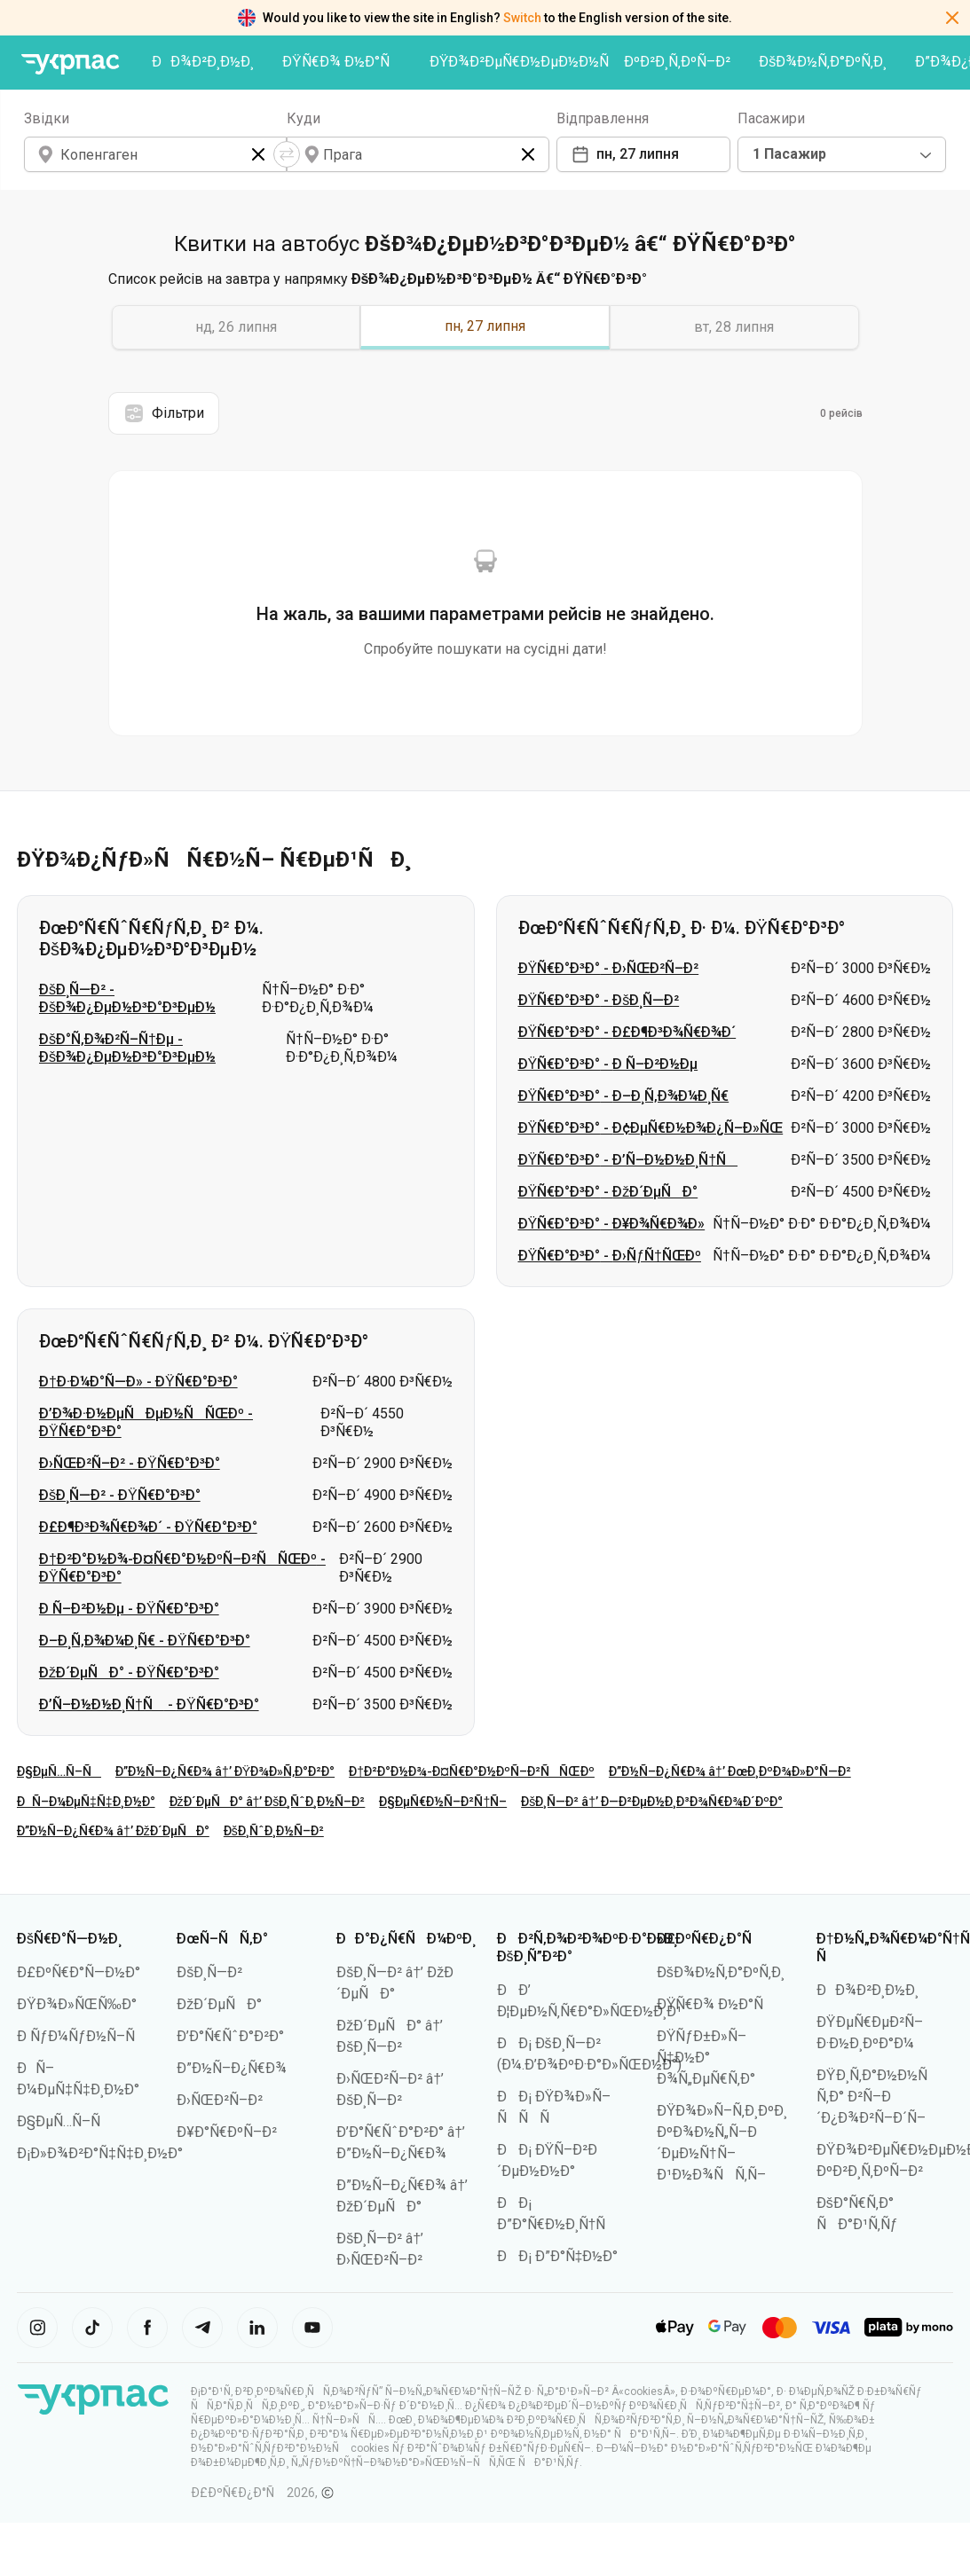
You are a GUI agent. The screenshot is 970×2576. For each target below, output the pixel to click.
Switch (522, 18)
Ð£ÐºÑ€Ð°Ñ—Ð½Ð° (78, 1972)
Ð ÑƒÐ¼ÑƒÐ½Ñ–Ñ (81, 2036)
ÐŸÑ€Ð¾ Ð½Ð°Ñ (341, 61)
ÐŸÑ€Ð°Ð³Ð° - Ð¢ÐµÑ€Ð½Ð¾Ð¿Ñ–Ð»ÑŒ (651, 1127)
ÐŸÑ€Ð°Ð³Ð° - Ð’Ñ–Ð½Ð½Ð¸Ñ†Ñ (628, 1159)
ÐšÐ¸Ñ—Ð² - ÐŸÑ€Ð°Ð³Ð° (120, 1495)
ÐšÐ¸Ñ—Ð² (209, 1972)
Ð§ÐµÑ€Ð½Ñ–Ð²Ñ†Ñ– (443, 1802)
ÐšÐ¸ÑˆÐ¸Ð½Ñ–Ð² (274, 1831)
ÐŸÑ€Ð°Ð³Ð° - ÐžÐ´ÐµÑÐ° (608, 1191)
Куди (303, 118)
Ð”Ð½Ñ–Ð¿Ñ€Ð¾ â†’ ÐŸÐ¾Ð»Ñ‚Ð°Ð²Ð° (225, 1771)
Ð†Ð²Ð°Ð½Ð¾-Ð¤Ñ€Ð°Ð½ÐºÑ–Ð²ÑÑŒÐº (472, 1771)
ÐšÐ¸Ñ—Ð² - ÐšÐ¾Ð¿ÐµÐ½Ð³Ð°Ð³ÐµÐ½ (127, 998)
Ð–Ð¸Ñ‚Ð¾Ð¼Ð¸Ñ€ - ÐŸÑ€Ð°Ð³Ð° (144, 1640)
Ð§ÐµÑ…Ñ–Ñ (59, 1771)
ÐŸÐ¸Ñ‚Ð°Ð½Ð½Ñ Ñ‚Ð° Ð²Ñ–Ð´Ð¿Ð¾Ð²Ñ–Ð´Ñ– (877, 2096)
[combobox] (841, 154)
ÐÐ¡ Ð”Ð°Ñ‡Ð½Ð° (558, 2256)
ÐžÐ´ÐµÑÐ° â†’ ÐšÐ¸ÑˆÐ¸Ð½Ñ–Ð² (268, 1802)
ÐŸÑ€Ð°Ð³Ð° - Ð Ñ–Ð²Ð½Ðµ (608, 1064)
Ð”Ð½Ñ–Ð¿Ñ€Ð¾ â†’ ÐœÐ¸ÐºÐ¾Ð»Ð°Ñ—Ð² (730, 1771)
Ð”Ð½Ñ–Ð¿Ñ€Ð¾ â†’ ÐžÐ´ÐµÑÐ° (113, 1831)
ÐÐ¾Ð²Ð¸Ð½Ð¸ (203, 61)
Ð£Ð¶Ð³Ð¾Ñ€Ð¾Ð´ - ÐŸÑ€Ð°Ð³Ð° (148, 1527)
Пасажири (771, 118)
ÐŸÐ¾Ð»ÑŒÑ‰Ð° (77, 2004)
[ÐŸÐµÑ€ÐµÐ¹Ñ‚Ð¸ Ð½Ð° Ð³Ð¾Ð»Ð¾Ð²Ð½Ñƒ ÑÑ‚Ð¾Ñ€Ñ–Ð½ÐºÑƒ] (70, 64)
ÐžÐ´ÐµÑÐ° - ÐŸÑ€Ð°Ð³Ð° (129, 1672)
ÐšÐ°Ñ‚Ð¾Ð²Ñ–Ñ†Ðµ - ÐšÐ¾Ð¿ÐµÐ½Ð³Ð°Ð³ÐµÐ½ (127, 1048)
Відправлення (602, 118)
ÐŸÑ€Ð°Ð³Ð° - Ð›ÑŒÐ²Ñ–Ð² (608, 968)
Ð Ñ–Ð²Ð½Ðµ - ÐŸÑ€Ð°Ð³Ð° (129, 1608)
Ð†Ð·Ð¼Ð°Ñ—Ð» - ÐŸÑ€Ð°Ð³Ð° (138, 1381)
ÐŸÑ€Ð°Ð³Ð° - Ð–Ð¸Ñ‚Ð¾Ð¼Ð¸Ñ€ (623, 1096)
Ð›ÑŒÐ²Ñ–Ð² (220, 2100)
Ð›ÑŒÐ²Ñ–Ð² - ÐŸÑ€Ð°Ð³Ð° (129, 1463)
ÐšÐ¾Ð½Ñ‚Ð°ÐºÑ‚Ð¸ (823, 61)
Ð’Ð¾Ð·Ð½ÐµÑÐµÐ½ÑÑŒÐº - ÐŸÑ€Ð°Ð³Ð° (146, 1422)
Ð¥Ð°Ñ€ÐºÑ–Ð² (227, 2132)
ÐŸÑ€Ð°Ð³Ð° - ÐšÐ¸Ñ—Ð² (599, 1000)
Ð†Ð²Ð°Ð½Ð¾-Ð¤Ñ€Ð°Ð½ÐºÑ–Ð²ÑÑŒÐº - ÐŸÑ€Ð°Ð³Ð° (182, 1568)
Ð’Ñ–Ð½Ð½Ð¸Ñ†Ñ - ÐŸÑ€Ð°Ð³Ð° (149, 1704)
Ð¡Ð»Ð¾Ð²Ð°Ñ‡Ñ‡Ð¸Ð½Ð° (100, 2153)
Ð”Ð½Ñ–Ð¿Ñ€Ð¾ (232, 2068)
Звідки (46, 118)
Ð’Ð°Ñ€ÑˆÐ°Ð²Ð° (230, 2036)
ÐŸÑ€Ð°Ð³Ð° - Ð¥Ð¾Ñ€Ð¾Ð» (612, 1223)
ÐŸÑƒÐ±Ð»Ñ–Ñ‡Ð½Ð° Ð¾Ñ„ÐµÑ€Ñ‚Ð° (706, 2057)
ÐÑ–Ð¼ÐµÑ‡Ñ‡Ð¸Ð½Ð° (86, 1802)
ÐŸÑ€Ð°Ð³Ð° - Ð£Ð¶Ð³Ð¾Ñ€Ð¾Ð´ (627, 1032)
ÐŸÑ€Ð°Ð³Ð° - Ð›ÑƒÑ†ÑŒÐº (609, 1255)
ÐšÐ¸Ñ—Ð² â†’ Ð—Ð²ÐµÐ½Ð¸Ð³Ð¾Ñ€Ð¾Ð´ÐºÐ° (652, 1802)
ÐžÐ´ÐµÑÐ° (219, 2004)
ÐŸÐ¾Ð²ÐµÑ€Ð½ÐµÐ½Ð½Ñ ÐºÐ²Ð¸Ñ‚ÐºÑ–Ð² (580, 61)
